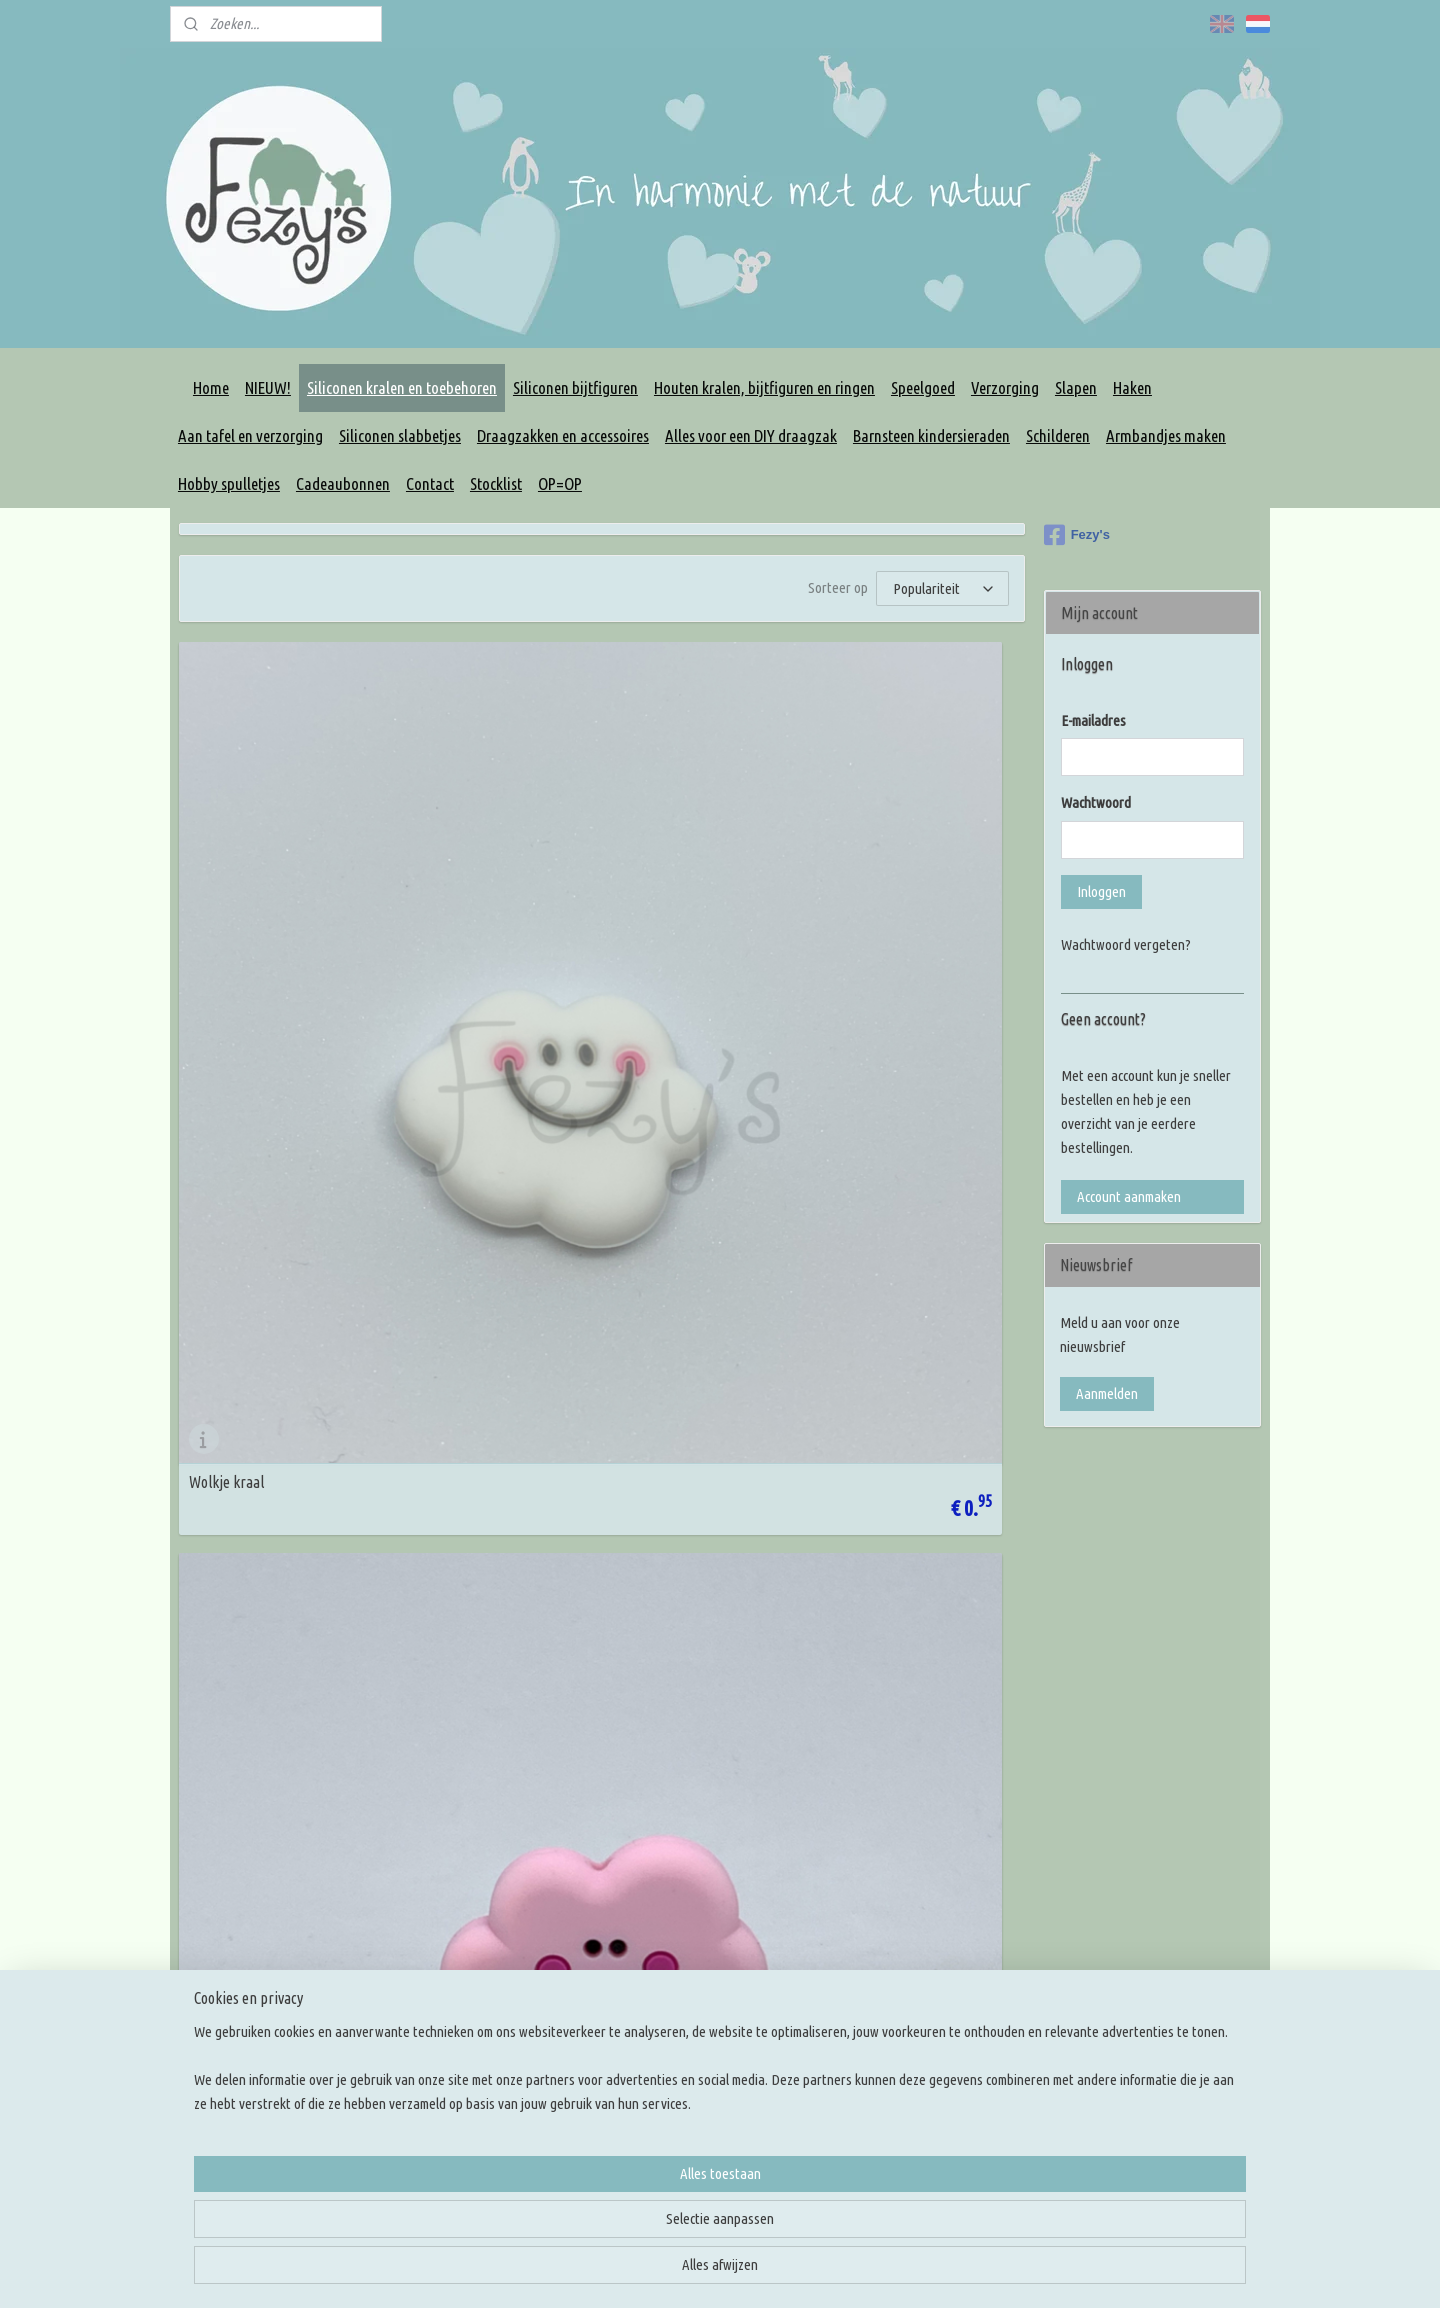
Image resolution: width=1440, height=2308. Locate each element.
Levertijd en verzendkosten (475, 1938)
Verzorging (1005, 387)
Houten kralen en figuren (689, 1842)
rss (869, 2271)
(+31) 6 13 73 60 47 (290, 2137)
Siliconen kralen (662, 1818)
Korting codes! (439, 1842)
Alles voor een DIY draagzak (751, 435)
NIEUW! (268, 387)
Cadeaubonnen (343, 483)
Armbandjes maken (1166, 435)
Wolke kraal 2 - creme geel (267, 1644)
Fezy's (1077, 535)
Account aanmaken (1129, 1196)
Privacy (419, 1914)
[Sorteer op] (942, 588)
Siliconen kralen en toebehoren (402, 387)
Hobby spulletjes (229, 483)
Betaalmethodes (445, 1986)
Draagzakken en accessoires (563, 435)
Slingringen (650, 1962)
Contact (430, 483)
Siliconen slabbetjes (400, 435)
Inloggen (1101, 891)
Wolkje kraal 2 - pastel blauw (562, 1286)
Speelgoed (923, 387)
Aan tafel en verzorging (250, 435)
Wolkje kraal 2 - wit (822, 928)
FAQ (411, 1866)
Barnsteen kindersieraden (931, 435)
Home (211, 387)
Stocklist (496, 483)
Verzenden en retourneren (473, 1962)
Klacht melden (438, 2010)
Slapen (1076, 387)
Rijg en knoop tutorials (902, 1890)
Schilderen (1058, 435)
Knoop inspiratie (885, 1818)
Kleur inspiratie (882, 1842)
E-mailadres (1093, 720)
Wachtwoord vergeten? (1126, 944)
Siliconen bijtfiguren (575, 387)
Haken (1132, 387)
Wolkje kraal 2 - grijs (250, 1286)
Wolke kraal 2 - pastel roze (556, 928)
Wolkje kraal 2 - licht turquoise (856, 1286)
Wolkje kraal (226, 928)
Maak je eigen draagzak (685, 1938)
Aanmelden (1107, 1393)
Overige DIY (652, 2034)
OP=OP (560, 483)
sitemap (837, 2271)
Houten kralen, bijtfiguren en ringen (764, 387)
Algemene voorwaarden (465, 1890)
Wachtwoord (1096, 802)
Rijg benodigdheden (674, 1890)
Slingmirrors (652, 1986)
